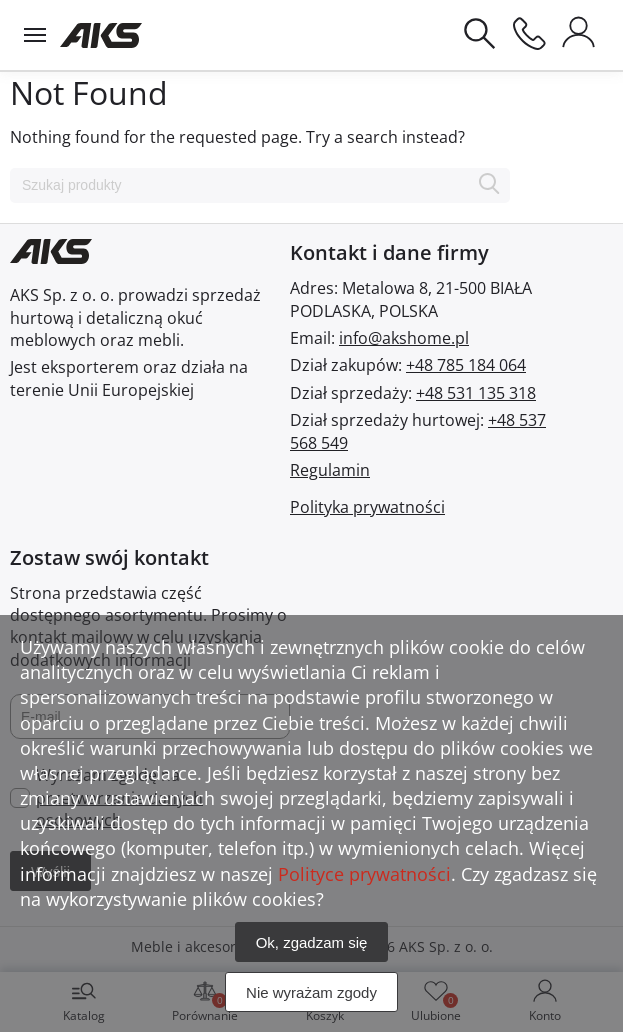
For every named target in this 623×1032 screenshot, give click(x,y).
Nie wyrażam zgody (311, 992)
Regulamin (330, 470)
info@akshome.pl (404, 338)
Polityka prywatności (367, 507)
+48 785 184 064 (466, 365)
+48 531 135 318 (476, 393)
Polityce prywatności (364, 874)
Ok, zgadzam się (312, 942)
